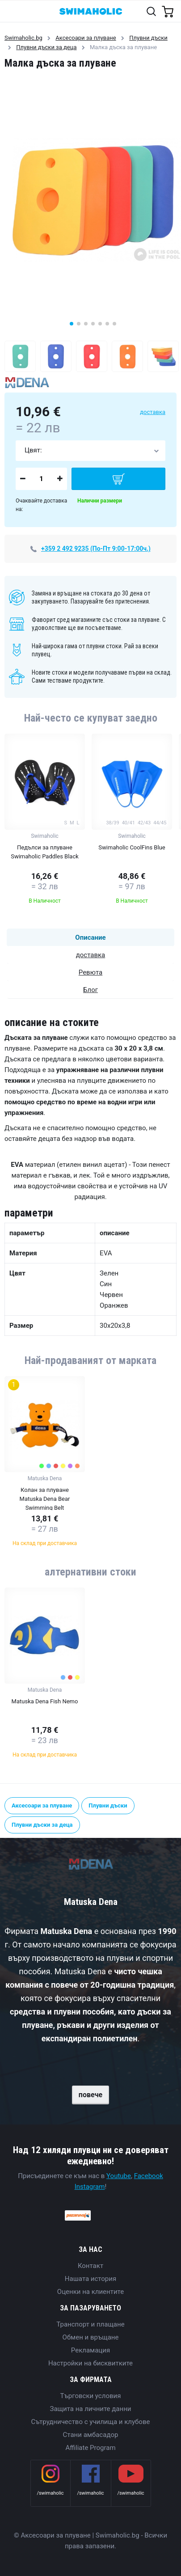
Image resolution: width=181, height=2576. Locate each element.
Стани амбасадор (90, 2435)
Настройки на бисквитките (90, 2363)
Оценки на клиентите (90, 2292)
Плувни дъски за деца (46, 47)
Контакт (90, 2266)
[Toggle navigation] (12, 10)
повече (90, 2094)
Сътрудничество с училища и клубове (90, 2422)
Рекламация (90, 2350)
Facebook (148, 2176)
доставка (152, 412)
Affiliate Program (90, 2448)
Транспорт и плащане (90, 2324)
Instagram (90, 2187)
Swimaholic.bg (23, 37)
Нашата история (90, 2279)
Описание (90, 937)
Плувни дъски (148, 37)
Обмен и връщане (91, 2337)
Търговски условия (90, 2396)
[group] (44, 821)
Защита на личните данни (90, 2409)
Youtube (118, 2176)
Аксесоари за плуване (85, 37)
